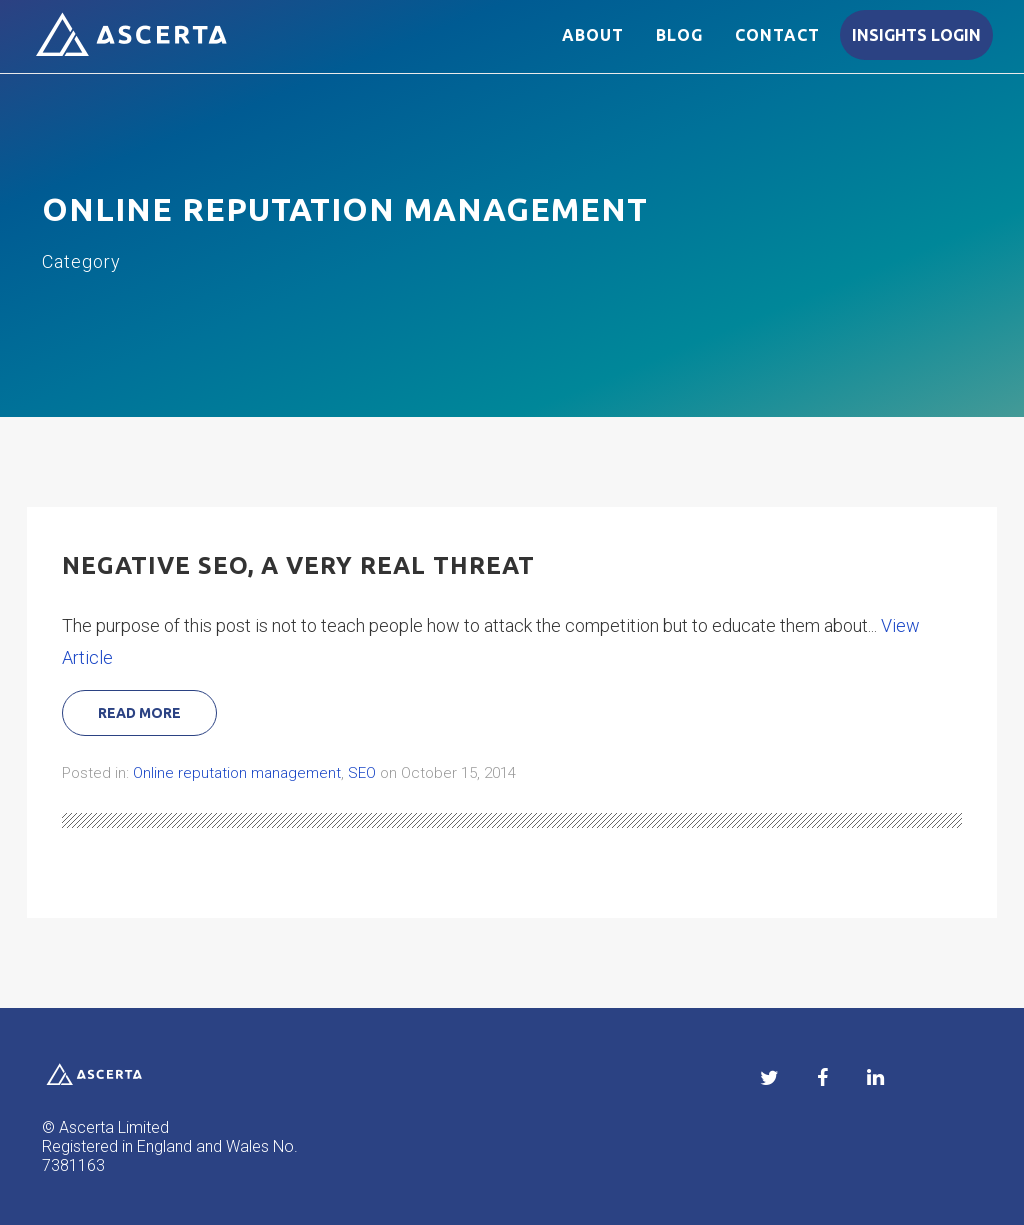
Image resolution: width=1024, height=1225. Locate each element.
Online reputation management (237, 773)
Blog (679, 47)
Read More (139, 713)
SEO (362, 773)
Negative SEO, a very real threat (298, 565)
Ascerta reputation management (142, 49)
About (593, 47)
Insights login (916, 47)
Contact (777, 47)
